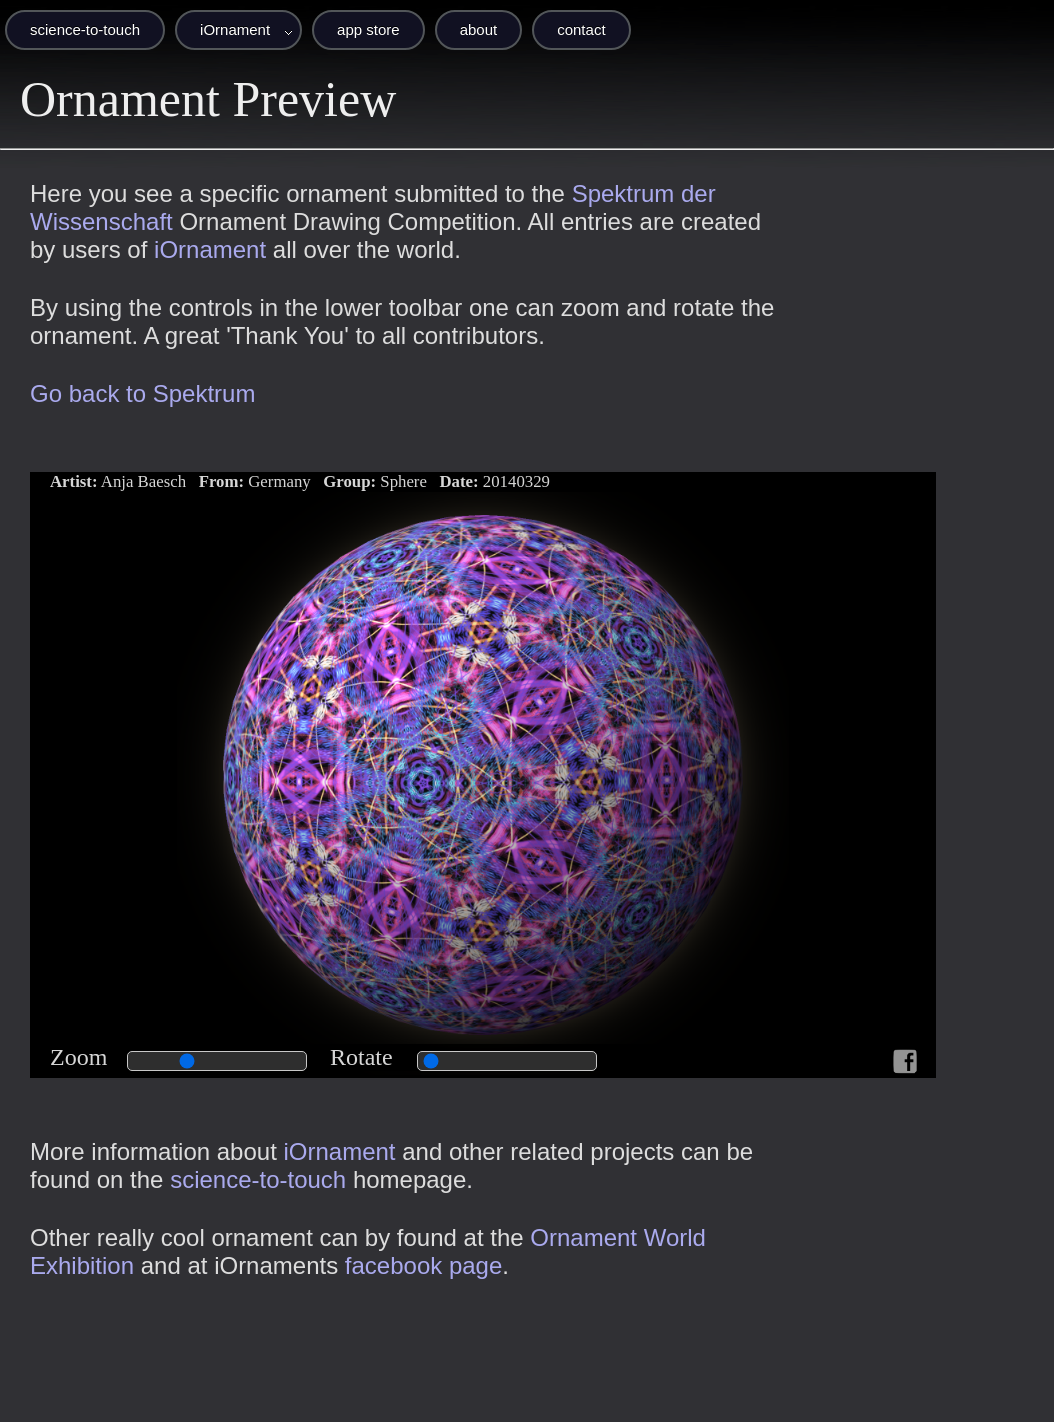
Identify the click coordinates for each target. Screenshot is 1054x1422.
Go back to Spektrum (142, 393)
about (479, 29)
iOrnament (235, 29)
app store (368, 29)
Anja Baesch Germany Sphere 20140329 (300, 481)
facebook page (423, 1265)
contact (581, 29)
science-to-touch (85, 29)
